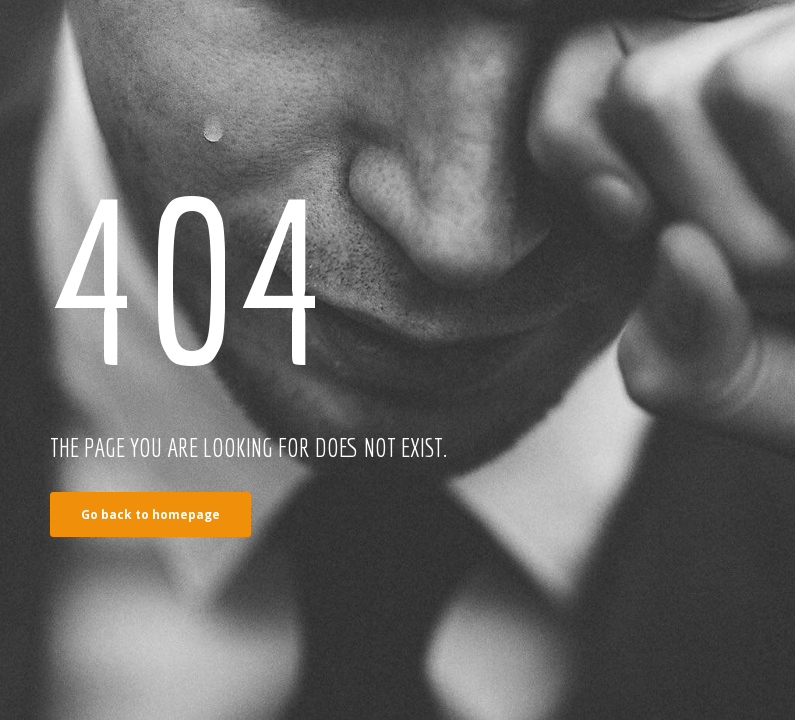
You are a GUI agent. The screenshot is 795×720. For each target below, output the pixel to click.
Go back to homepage (150, 514)
